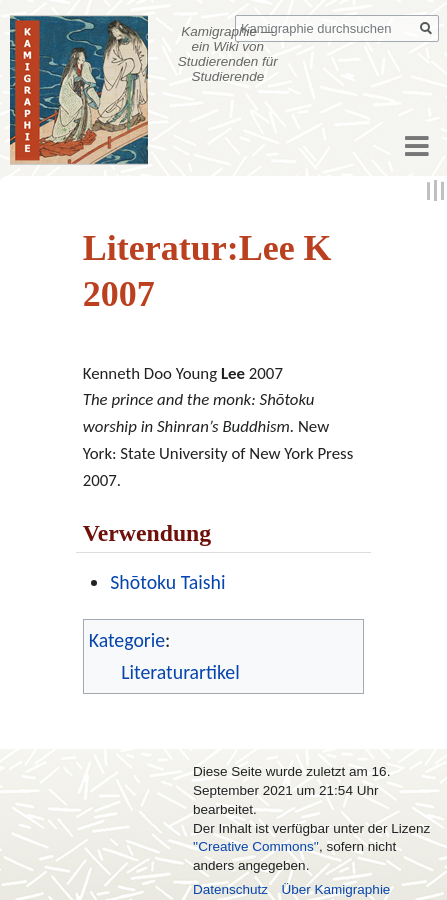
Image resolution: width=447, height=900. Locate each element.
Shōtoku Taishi (167, 582)
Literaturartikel (180, 672)
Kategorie (127, 640)
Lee (233, 373)
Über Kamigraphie (336, 889)
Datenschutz (230, 889)
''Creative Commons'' (256, 846)
